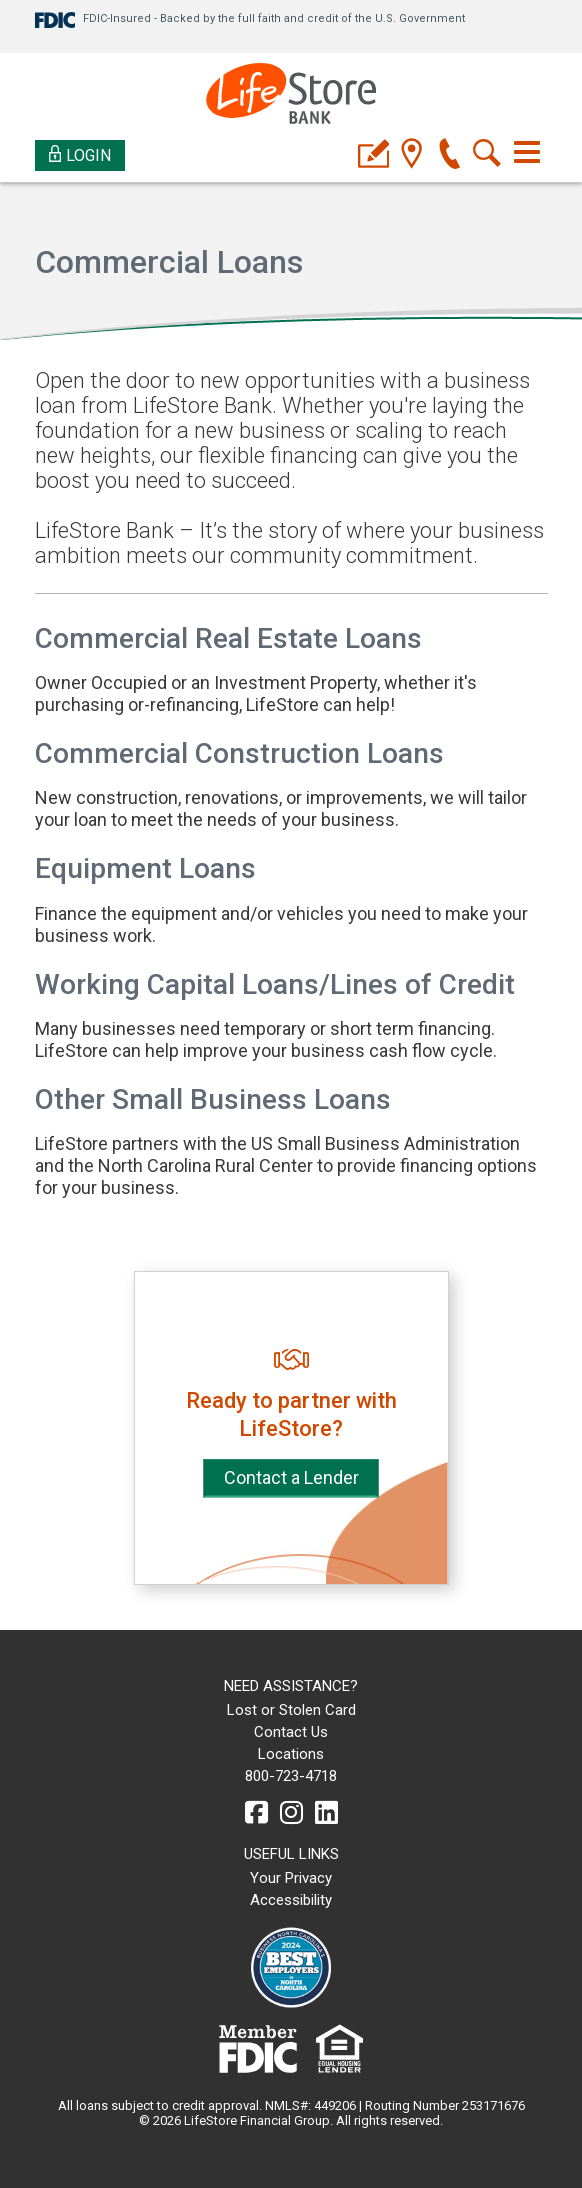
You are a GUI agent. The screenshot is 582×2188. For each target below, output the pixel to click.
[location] (411, 155)
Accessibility (291, 1900)
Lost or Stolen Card (291, 1710)
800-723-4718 (291, 1776)
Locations (291, 1754)
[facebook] (256, 1813)
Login (80, 154)
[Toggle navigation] (527, 152)
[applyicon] (373, 155)
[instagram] (291, 1813)
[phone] (449, 155)
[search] (487, 155)
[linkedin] (326, 1813)
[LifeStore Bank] (291, 96)
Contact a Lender (291, 1477)
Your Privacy (291, 1878)
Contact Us (291, 1732)
